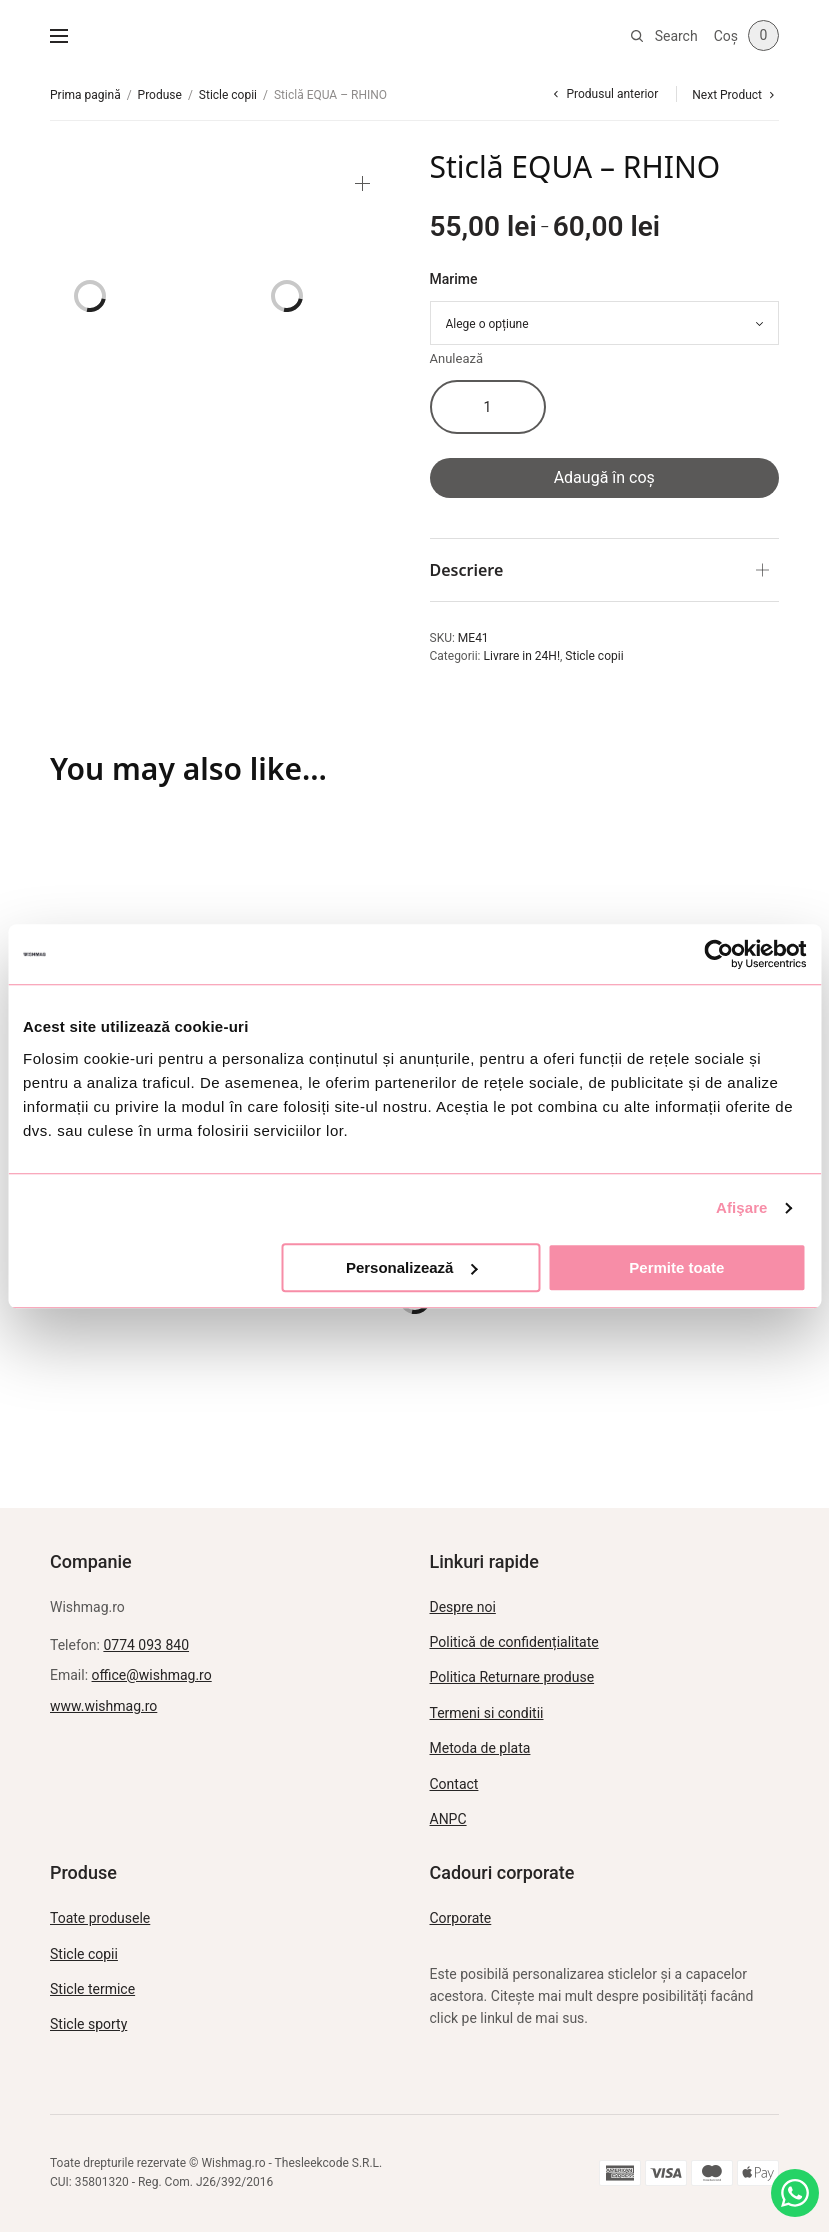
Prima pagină (85, 95)
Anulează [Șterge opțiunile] (456, 358)
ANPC (448, 1819)
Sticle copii (228, 95)
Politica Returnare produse (512, 1677)
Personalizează (412, 1267)
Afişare (742, 1207)
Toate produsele (100, 1918)
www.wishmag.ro (103, 1706)
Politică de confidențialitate (514, 1642)
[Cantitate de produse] (488, 407)
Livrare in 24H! (522, 656)
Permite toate (676, 1267)
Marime (454, 279)
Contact (454, 1784)
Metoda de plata (480, 1748)
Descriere (467, 570)
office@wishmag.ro (152, 1675)
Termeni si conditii (487, 1713)
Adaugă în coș (604, 477)
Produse (160, 95)
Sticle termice (92, 1989)
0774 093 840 (146, 1645)
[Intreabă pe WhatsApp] (795, 2193)
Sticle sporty (88, 2024)
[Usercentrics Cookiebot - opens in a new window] (718, 954)
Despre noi (463, 1607)
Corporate (461, 1918)
